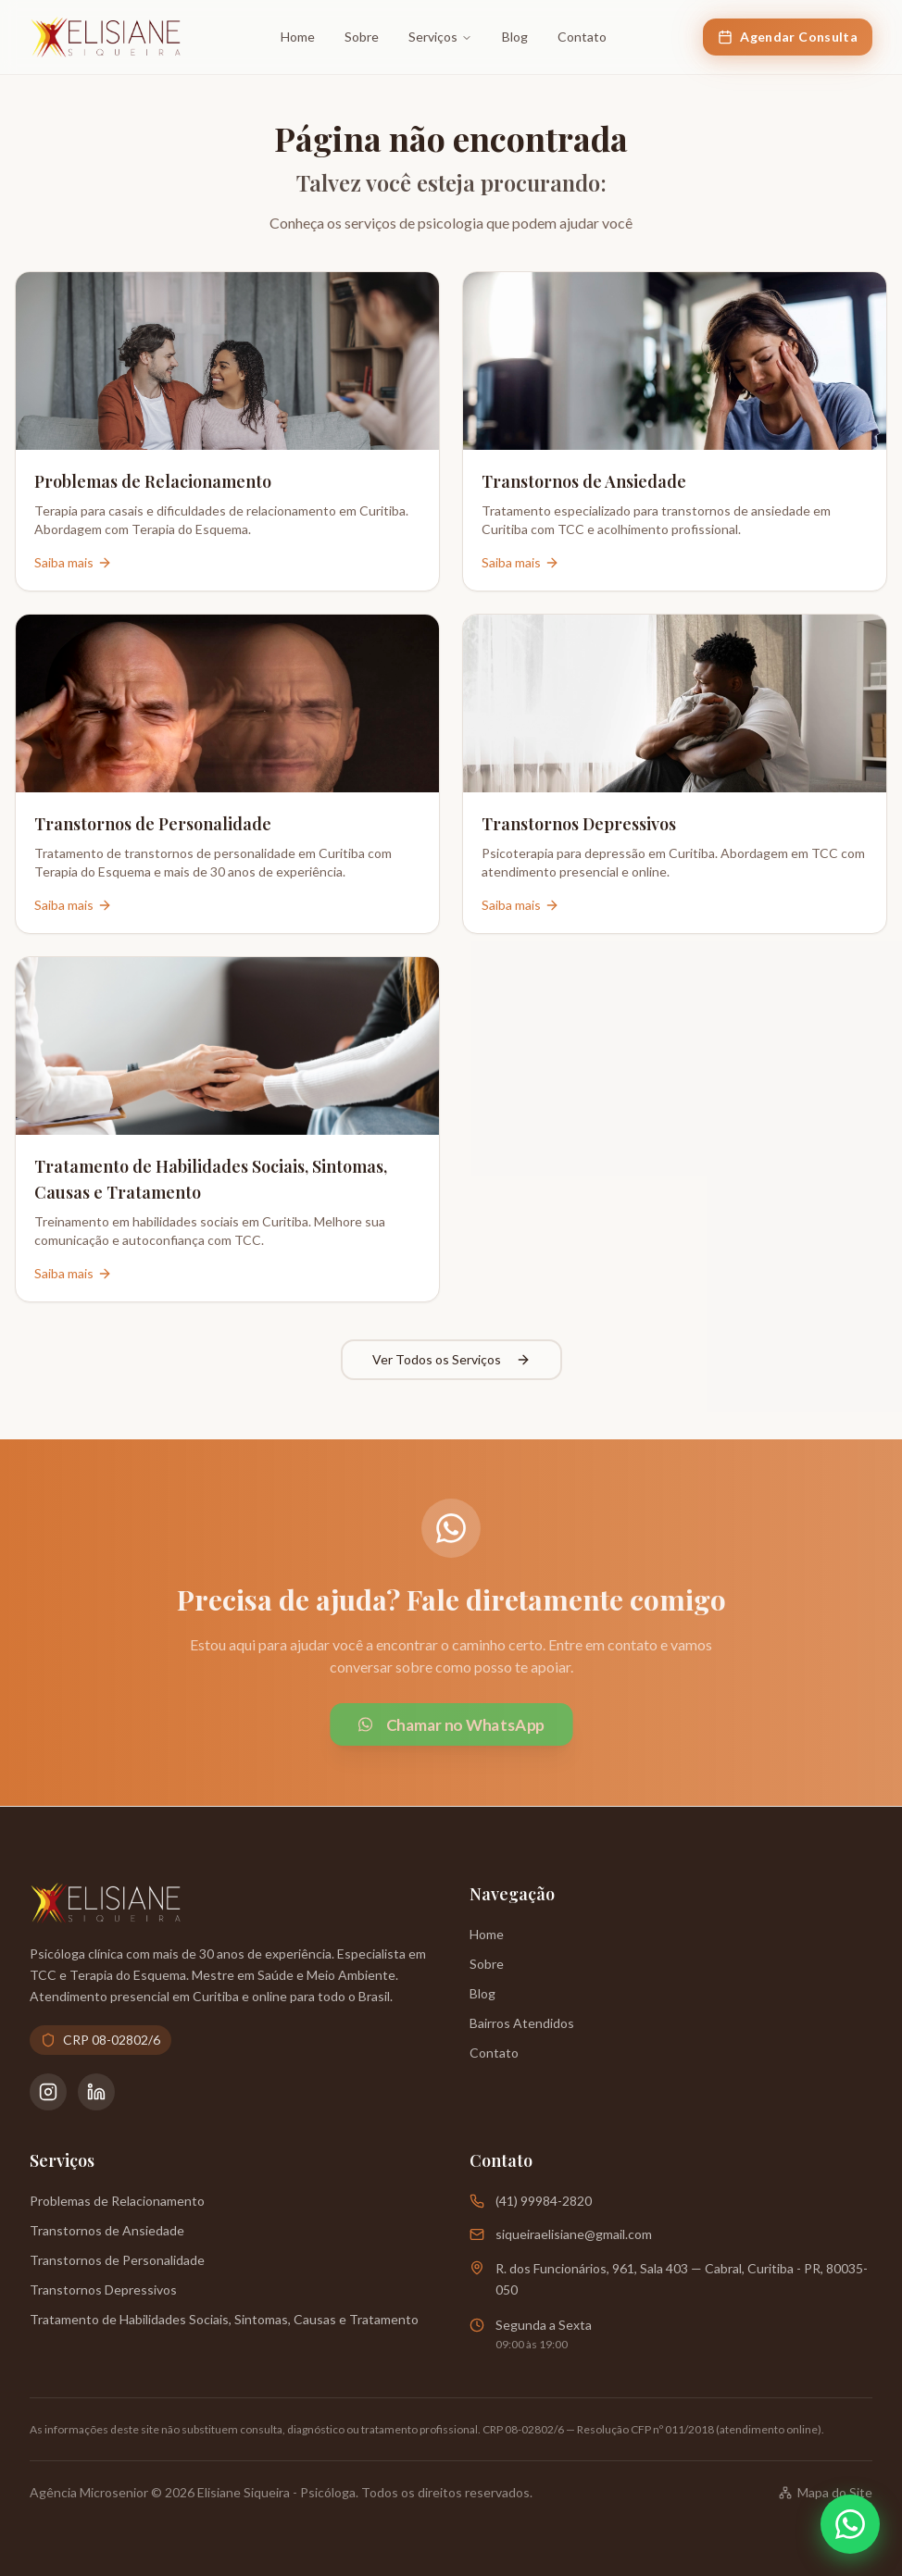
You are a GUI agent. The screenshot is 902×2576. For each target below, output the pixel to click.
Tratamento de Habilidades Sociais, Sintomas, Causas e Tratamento (224, 2319)
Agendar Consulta (788, 36)
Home (298, 36)
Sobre (362, 36)
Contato (582, 36)
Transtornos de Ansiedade (107, 2230)
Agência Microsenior (89, 2492)
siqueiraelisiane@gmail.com (573, 2234)
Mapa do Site (825, 2492)
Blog (515, 36)
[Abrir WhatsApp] (850, 2524)
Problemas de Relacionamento (117, 2201)
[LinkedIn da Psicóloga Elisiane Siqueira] (96, 2091)
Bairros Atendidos (522, 2023)
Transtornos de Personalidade (117, 2260)
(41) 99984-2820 (543, 2201)
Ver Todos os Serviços (451, 1359)
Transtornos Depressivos (103, 2289)
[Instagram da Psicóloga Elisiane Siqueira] (48, 2091)
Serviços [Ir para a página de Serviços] (440, 36)
